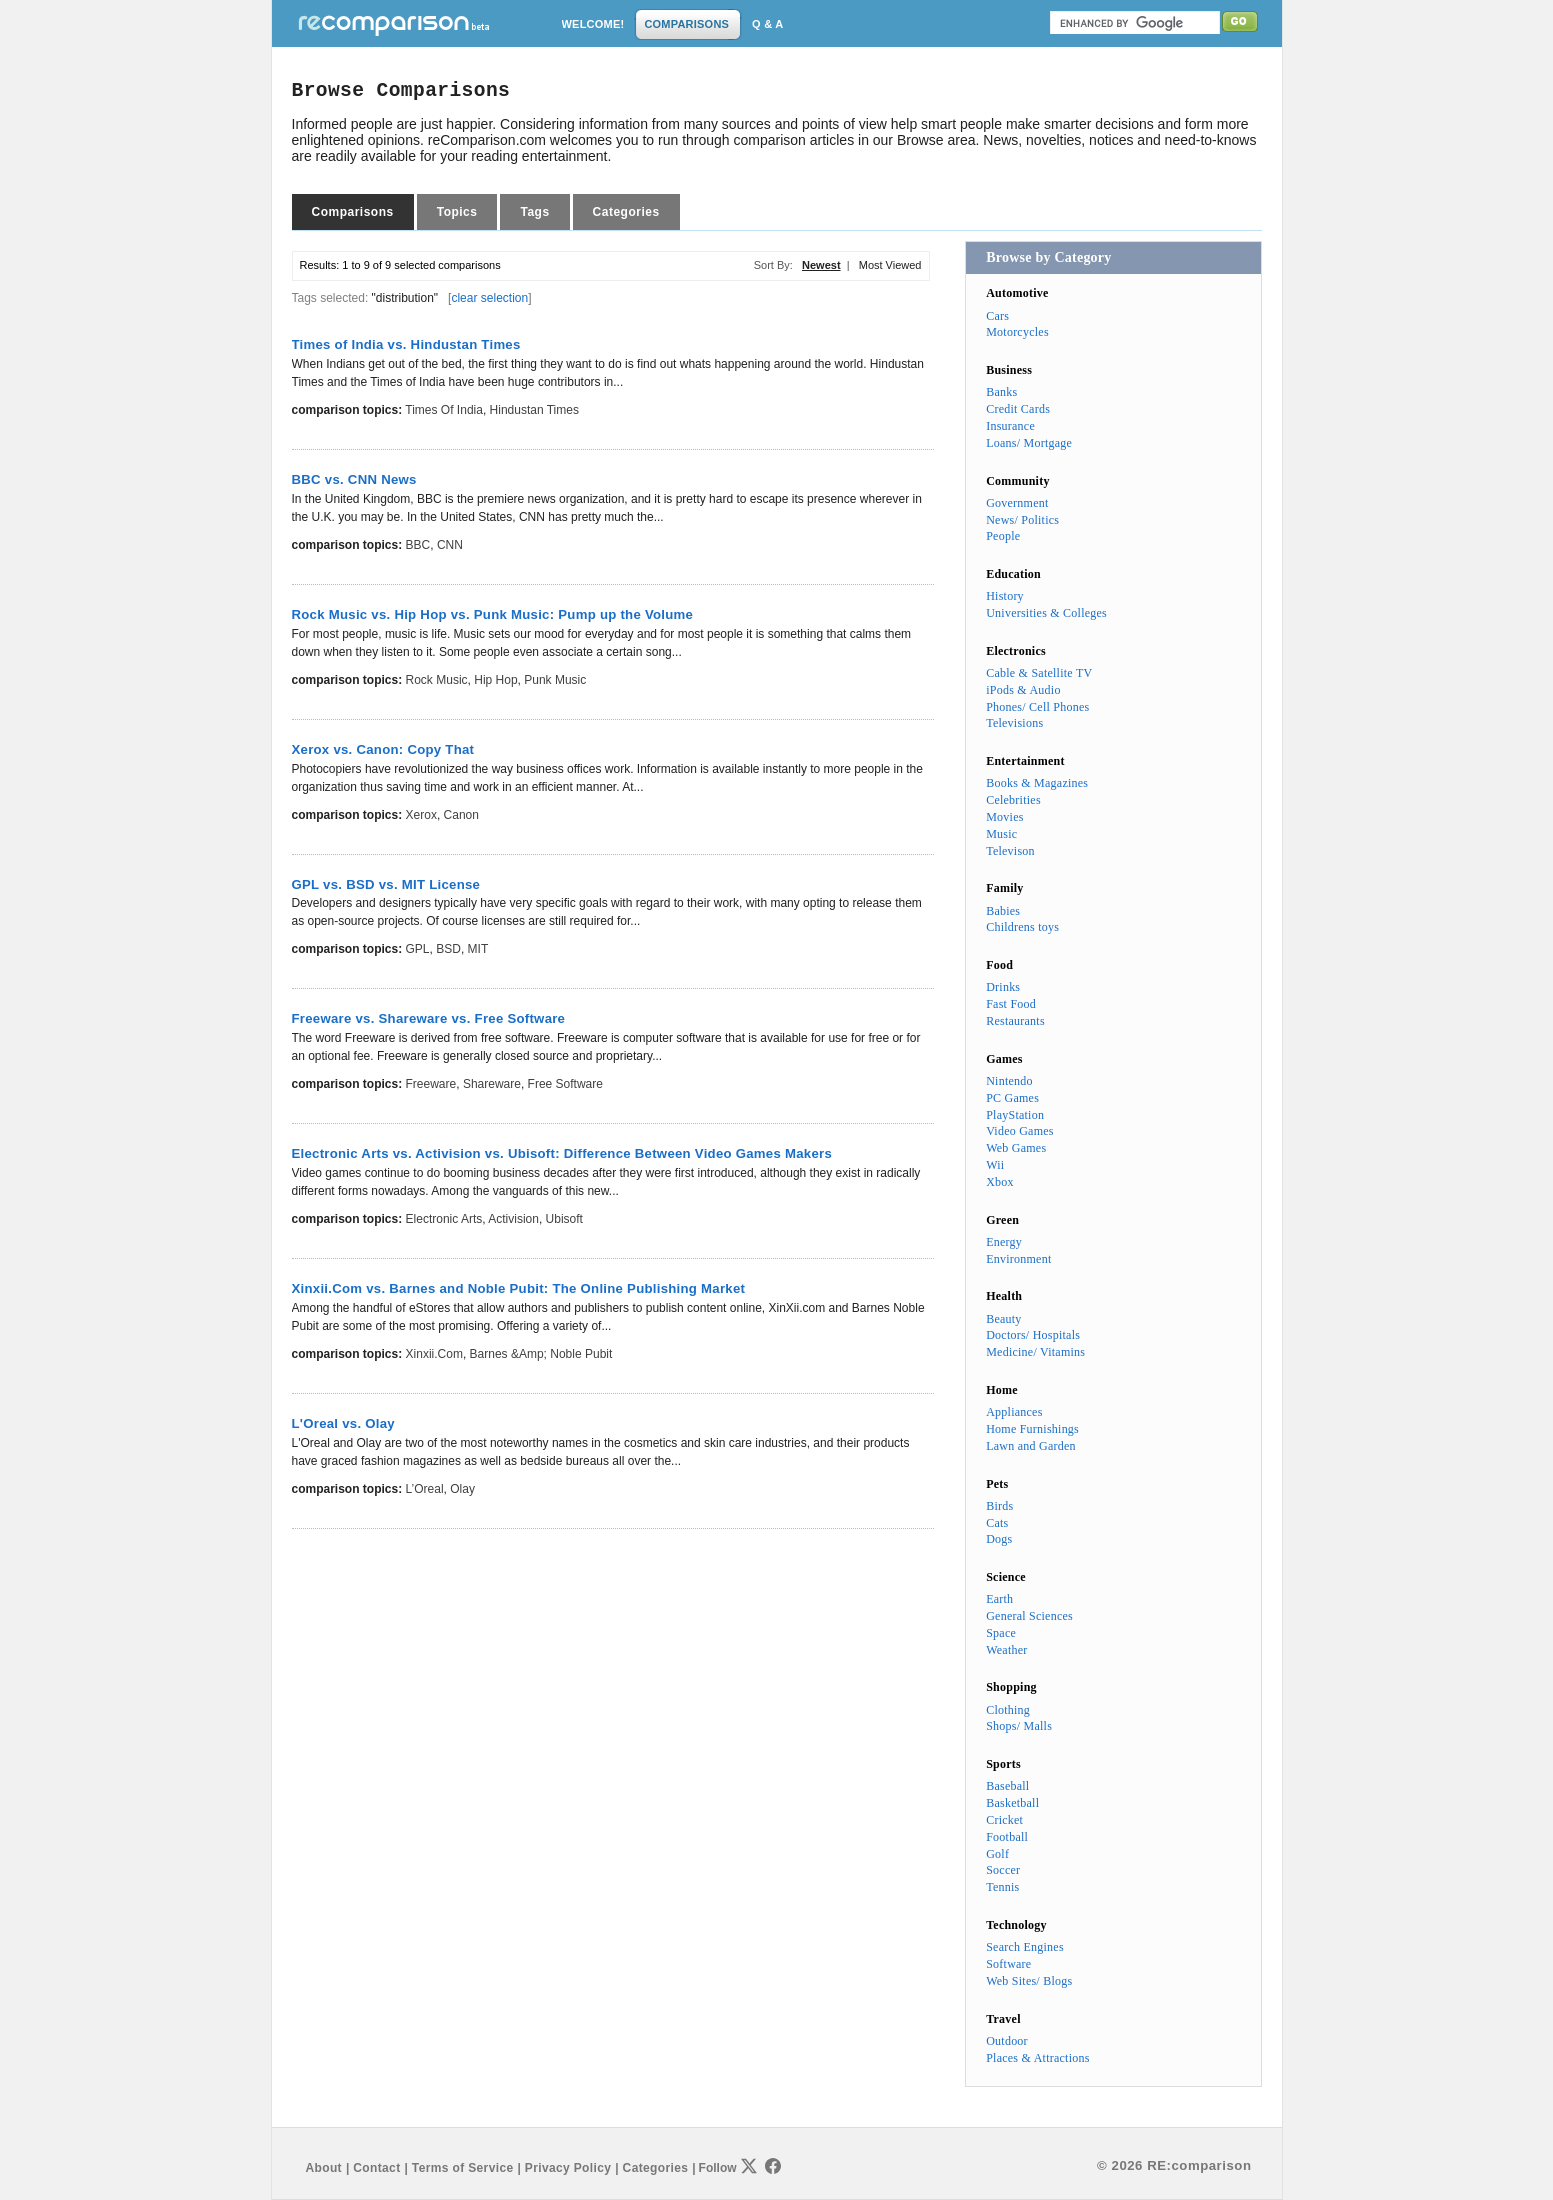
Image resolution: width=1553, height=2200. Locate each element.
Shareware (492, 1084)
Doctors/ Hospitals (1033, 1335)
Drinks (1003, 987)
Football (1007, 1837)
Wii (995, 1165)
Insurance (1010, 426)
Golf (997, 1854)
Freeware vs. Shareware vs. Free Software (429, 1018)
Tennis (1002, 1887)
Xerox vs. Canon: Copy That (383, 749)
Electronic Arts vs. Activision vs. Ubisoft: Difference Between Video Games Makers (562, 1153)
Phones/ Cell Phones (1037, 707)
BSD (448, 949)
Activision (513, 1219)
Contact (376, 2168)
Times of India (444, 410)
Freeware (431, 1084)
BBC (418, 545)
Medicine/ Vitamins (1035, 1352)
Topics (457, 212)
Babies (1003, 911)
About (324, 2168)
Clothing (1008, 1710)
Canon (461, 815)
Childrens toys (1022, 927)
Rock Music (437, 680)
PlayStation (1015, 1115)
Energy (1004, 1242)
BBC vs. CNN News (354, 479)
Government (1017, 503)
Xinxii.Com (434, 1354)
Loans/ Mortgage (1029, 443)
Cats (997, 1523)
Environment (1018, 1259)
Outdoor (1007, 2041)
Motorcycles (1017, 332)
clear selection (489, 298)
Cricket (1004, 1820)
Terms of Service (463, 2168)
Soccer (1003, 1870)
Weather (1006, 1650)
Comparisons (353, 212)
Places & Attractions (1037, 2058)
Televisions (1014, 723)
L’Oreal (425, 1489)
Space (1001, 1633)
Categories (626, 212)
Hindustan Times (534, 410)
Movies (1004, 817)
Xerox (421, 815)
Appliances (1014, 1412)
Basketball (1012, 1803)
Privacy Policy (568, 2168)
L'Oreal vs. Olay (343, 1423)
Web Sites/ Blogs (1029, 1981)
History (1005, 596)
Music (1001, 834)
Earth (999, 1599)
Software (1008, 1964)
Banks (1001, 392)
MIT (478, 949)
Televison (1010, 851)
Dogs (999, 1539)
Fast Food (1011, 1004)
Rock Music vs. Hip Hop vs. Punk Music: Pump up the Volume (493, 614)
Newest (821, 265)
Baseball (1007, 1786)
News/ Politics (1022, 520)
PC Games (1012, 1098)
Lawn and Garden (1031, 1446)
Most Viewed (890, 265)
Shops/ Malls (1019, 1726)
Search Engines (1025, 1947)
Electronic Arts (444, 1219)
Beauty (1003, 1319)
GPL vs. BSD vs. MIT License (386, 884)
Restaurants (1015, 1021)
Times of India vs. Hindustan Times (406, 344)
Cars (997, 316)
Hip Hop (495, 680)
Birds (999, 1506)
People (1003, 536)
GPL (418, 949)
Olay (462, 1489)
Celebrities (1013, 800)
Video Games (1020, 1131)
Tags (534, 212)
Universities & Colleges (1046, 613)
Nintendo (1009, 1081)
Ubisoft (564, 1219)
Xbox (1000, 1182)
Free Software (565, 1084)
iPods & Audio (1023, 690)
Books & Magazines (1037, 783)
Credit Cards (1018, 409)
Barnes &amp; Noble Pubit (541, 1354)
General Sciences (1029, 1616)
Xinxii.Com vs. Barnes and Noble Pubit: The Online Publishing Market (519, 1288)
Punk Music (555, 680)
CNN (450, 545)
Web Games (1016, 1148)
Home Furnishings (1032, 1429)
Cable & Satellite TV (1039, 673)
